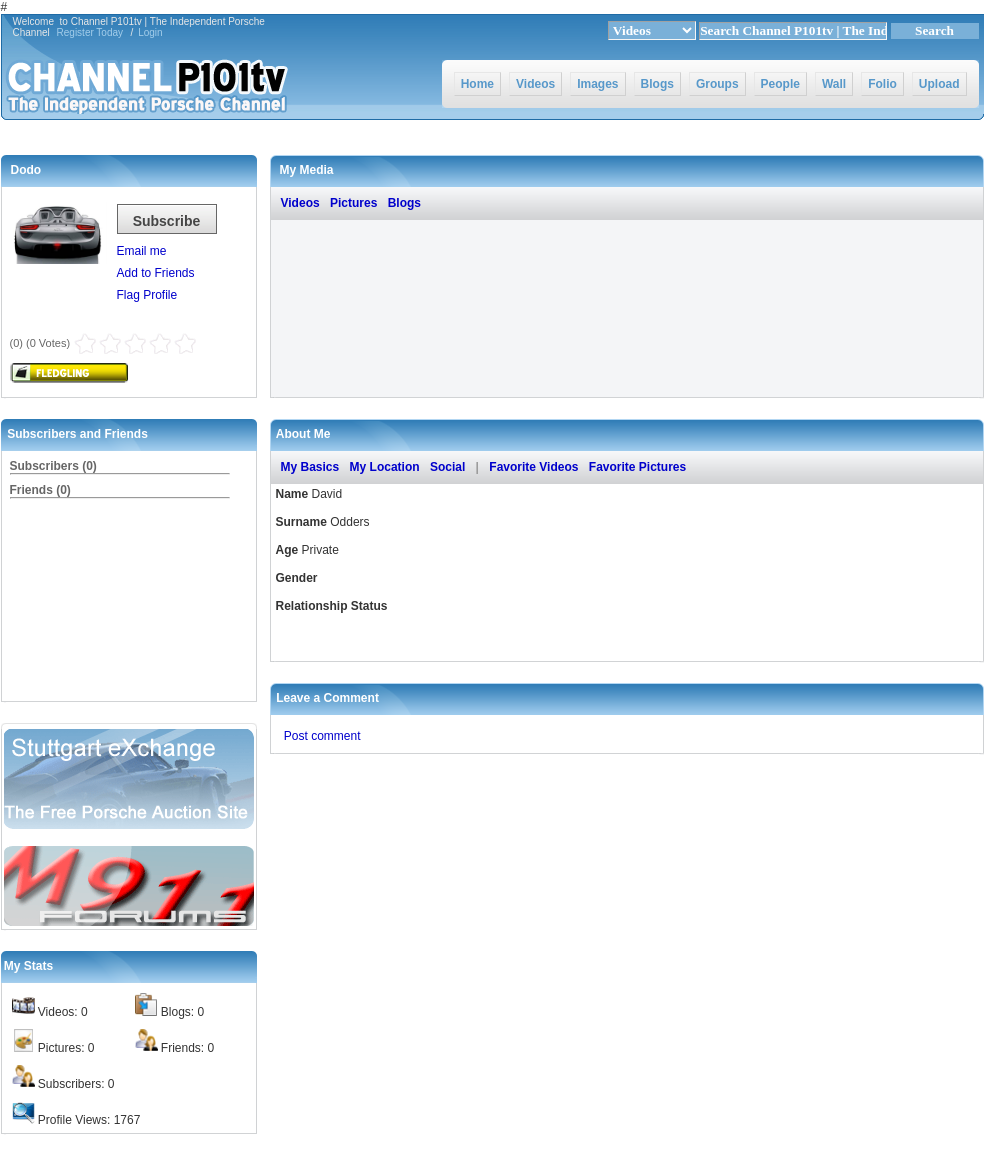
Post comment (322, 736)
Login (150, 32)
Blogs (657, 84)
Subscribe (167, 221)
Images (597, 84)
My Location (385, 467)
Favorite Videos (533, 467)
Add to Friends (156, 273)
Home (477, 84)
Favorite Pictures (637, 467)
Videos (535, 84)
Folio (882, 84)
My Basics (310, 467)
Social (447, 467)
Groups (717, 84)
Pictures (353, 203)
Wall (834, 84)
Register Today (90, 32)
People (780, 84)
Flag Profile (147, 295)
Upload (939, 84)
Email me (142, 251)
